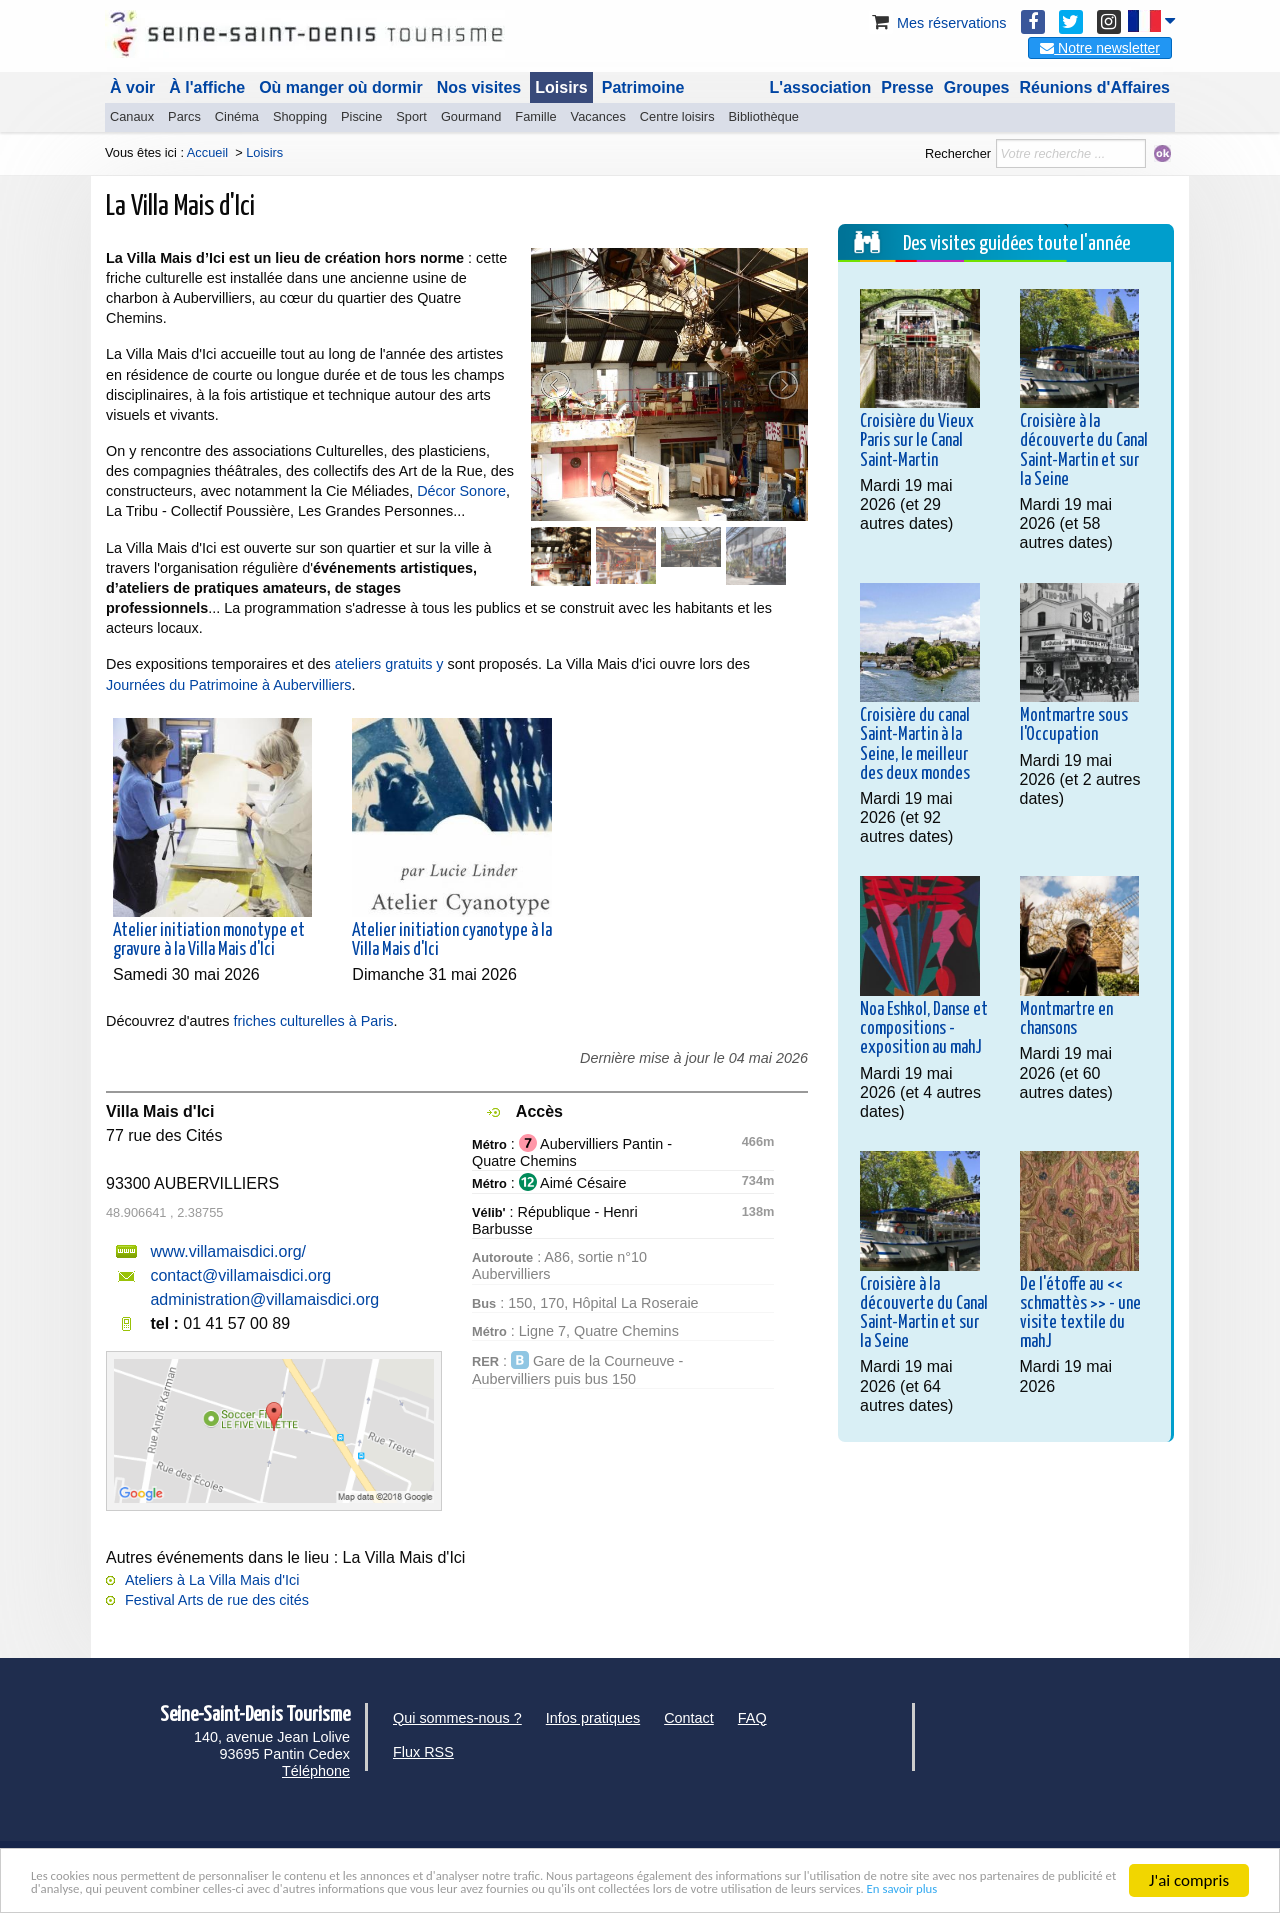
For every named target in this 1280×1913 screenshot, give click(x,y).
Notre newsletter (1100, 48)
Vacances (598, 116)
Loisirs (561, 87)
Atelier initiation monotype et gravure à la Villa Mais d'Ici (209, 940)
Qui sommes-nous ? (457, 1718)
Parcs (184, 116)
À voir (132, 87)
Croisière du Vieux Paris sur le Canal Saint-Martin (917, 441)
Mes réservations (938, 23)
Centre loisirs (677, 116)
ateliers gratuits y (391, 664)
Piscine (361, 116)
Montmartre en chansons (1066, 1019)
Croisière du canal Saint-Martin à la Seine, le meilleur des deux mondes (915, 745)
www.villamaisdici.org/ (228, 1251)
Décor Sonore (461, 491)
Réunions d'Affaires (1095, 87)
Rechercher (958, 153)
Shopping (300, 116)
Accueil (207, 152)
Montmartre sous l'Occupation (1074, 725)
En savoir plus (524, 1889)
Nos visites (479, 87)
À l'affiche (207, 87)
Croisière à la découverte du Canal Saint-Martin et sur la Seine (1084, 451)
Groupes (977, 87)
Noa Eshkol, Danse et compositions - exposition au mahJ (924, 1029)
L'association (821, 87)
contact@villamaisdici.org (240, 1275)
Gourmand (471, 116)
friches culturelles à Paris (314, 1021)
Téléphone (316, 1771)
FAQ (752, 1718)
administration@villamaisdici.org (264, 1299)
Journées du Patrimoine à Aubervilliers (229, 685)
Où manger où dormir (341, 87)
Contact (689, 1718)
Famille (535, 116)
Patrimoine (643, 87)
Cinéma (237, 116)
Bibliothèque (764, 116)
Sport (411, 116)
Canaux (132, 116)
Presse (907, 87)
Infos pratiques (593, 1718)
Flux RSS (423, 1752)
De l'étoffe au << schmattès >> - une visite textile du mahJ (1080, 1314)
